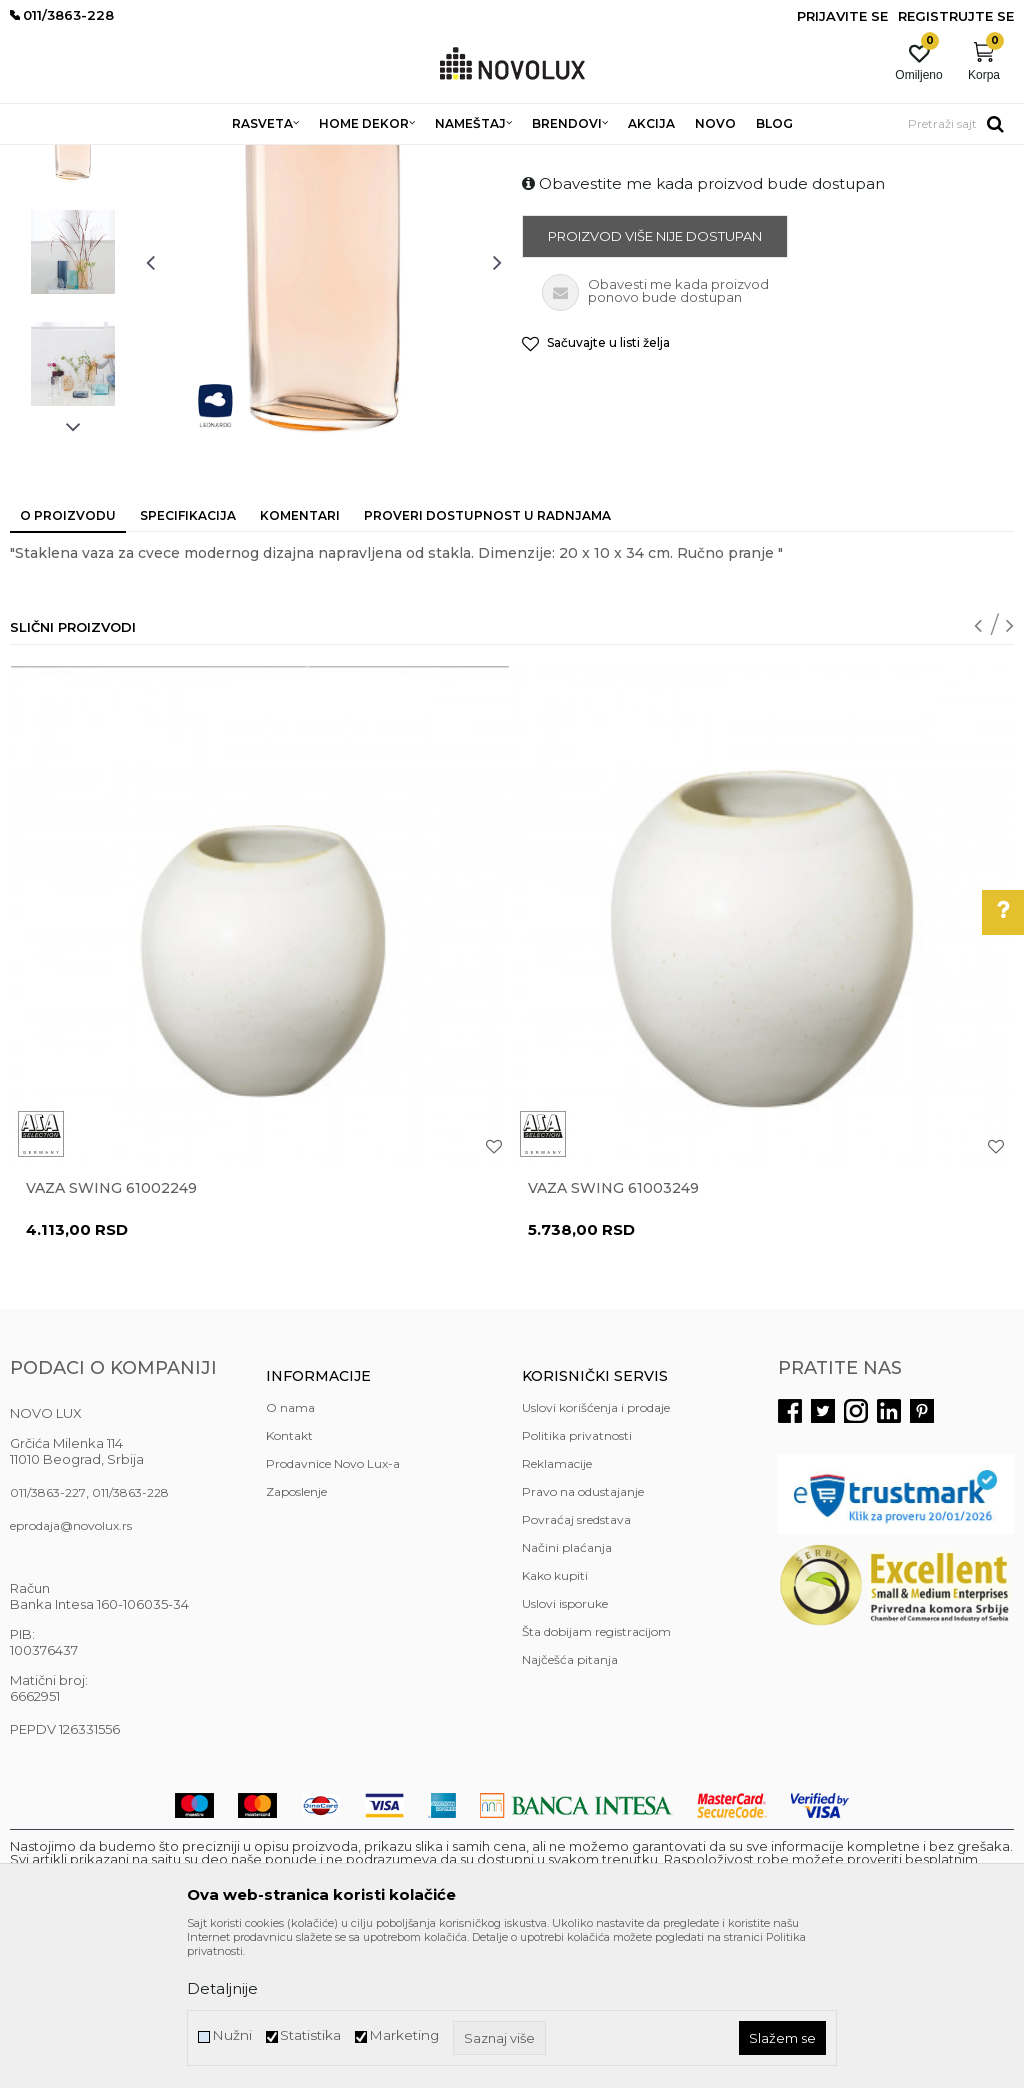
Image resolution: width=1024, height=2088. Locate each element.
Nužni (232, 2035)
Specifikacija (188, 660)
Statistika (310, 2035)
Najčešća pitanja (570, 1804)
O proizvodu (68, 660)
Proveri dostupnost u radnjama (487, 660)
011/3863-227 (48, 1637)
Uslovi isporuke (565, 1748)
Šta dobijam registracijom (596, 1776)
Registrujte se (956, 16)
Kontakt (289, 1580)
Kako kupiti (555, 1720)
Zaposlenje (296, 1636)
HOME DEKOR (203, 157)
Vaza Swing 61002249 (111, 1333)
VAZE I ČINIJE (449, 157)
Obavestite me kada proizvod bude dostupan (703, 328)
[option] (73, 285)
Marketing (404, 2035)
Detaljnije (222, 1988)
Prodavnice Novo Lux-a (333, 1608)
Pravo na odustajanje (583, 1636)
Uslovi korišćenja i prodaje (596, 1552)
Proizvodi (117, 157)
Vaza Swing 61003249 (613, 1333)
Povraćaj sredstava (576, 1664)
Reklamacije (557, 1608)
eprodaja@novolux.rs (71, 1670)
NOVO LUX (43, 157)
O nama (290, 1552)
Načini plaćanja (567, 1692)
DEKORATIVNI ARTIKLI (328, 157)
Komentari (300, 660)
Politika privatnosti (577, 1580)
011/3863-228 (130, 1637)
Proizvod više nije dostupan (655, 381)
